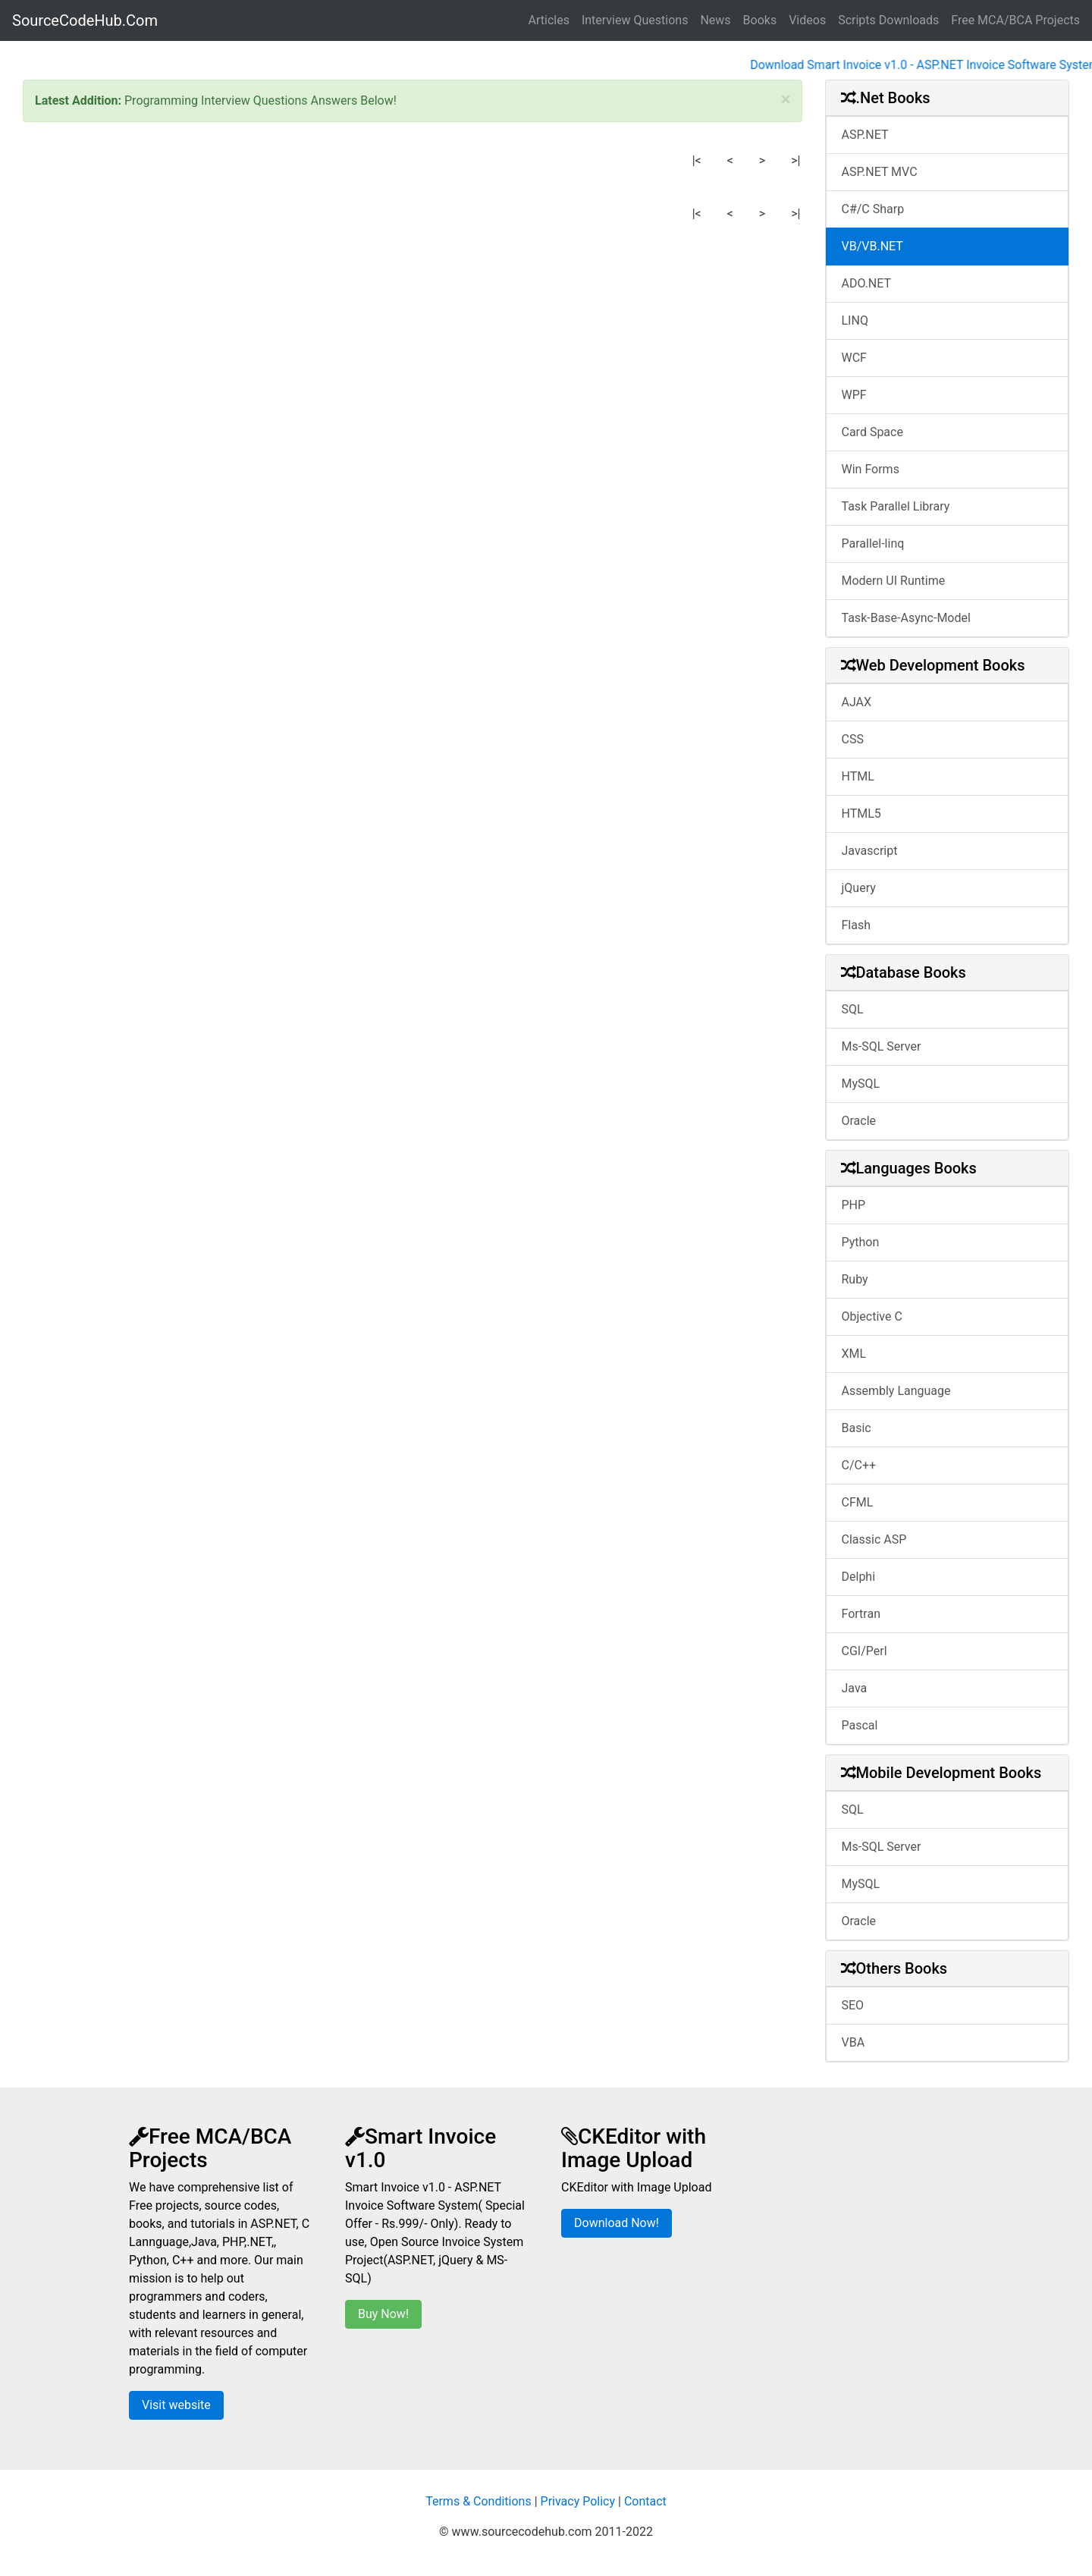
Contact (645, 2501)
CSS (853, 739)
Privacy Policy (578, 2501)
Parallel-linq (873, 543)
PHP (854, 1205)
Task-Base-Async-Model (906, 618)
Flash (856, 925)
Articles (549, 20)
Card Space (872, 432)
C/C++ (859, 1465)
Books (760, 20)
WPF (854, 395)
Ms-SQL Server (881, 1046)
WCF (854, 357)
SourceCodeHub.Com (85, 20)
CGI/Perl (864, 1651)
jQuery (859, 888)
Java (855, 1688)
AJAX (857, 702)
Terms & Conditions (478, 2501)
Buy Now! (383, 2314)
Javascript (870, 850)
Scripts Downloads (888, 20)
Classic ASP (874, 1539)
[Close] (786, 99)
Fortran (861, 1614)
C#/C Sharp (873, 209)
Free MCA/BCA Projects (1015, 20)
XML (854, 1353)
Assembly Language (896, 1391)
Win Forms (870, 469)
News (715, 20)
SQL (853, 1009)
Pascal (860, 1725)
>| (795, 160)
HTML (858, 776)
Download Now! (616, 2223)
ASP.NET (865, 134)
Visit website (176, 2405)
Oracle (859, 1121)
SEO (853, 2005)
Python (861, 1242)
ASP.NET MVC (880, 172)
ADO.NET (867, 283)
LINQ (855, 320)
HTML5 (861, 813)
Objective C (872, 1316)
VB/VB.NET (872, 246)
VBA (853, 2042)
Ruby (855, 1279)
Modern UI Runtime (894, 580)
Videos (807, 20)
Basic (856, 1428)
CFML (858, 1502)
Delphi (859, 1576)
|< (696, 160)
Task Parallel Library (896, 506)
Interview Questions (635, 20)
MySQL (861, 1083)
